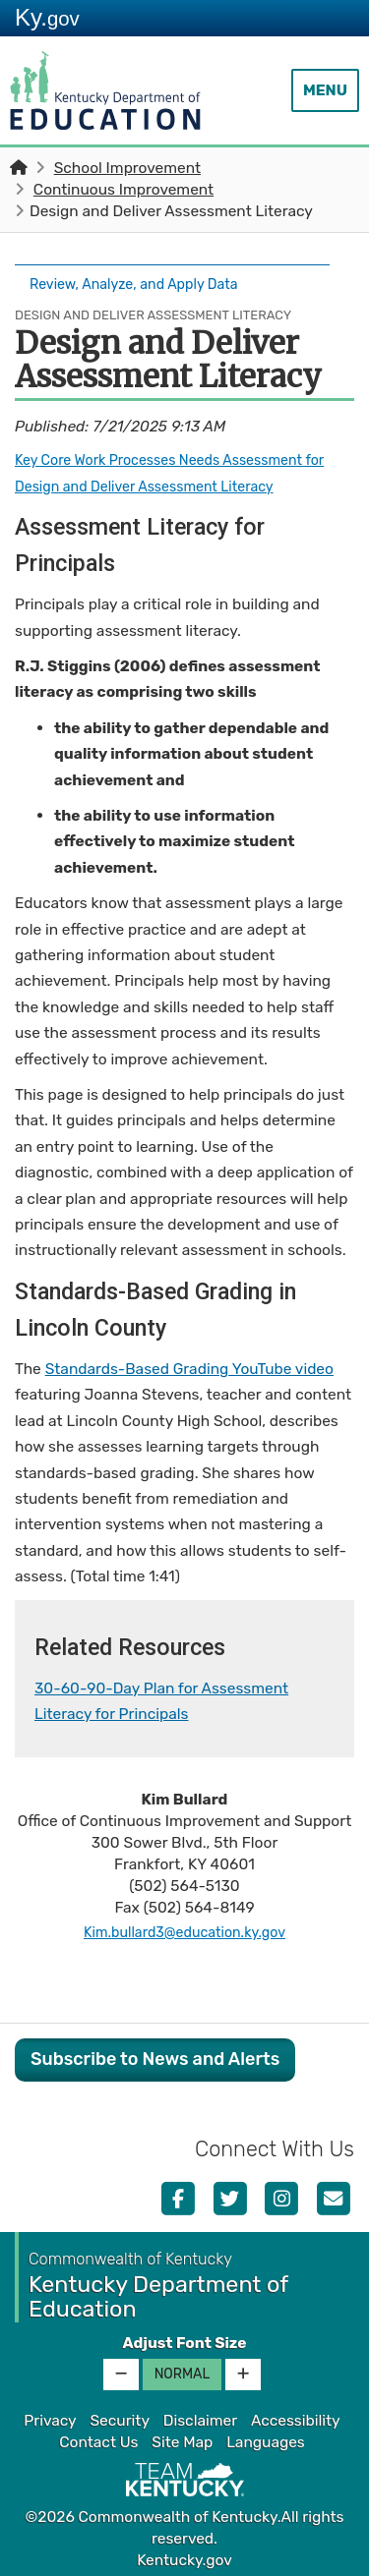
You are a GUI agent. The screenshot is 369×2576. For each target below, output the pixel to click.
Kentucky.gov (184, 2555)
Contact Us (98, 2437)
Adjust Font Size (184, 2338)
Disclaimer (200, 2416)
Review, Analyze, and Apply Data (144, 282)
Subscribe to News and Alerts (155, 2054)
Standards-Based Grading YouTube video (189, 1363)
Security (119, 2416)
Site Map (182, 2437)
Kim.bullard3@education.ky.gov (184, 1926)
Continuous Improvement (123, 190)
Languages (265, 2437)
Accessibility (295, 2416)
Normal (182, 2369)
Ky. (47, 17)
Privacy (50, 2416)
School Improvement (127, 168)
